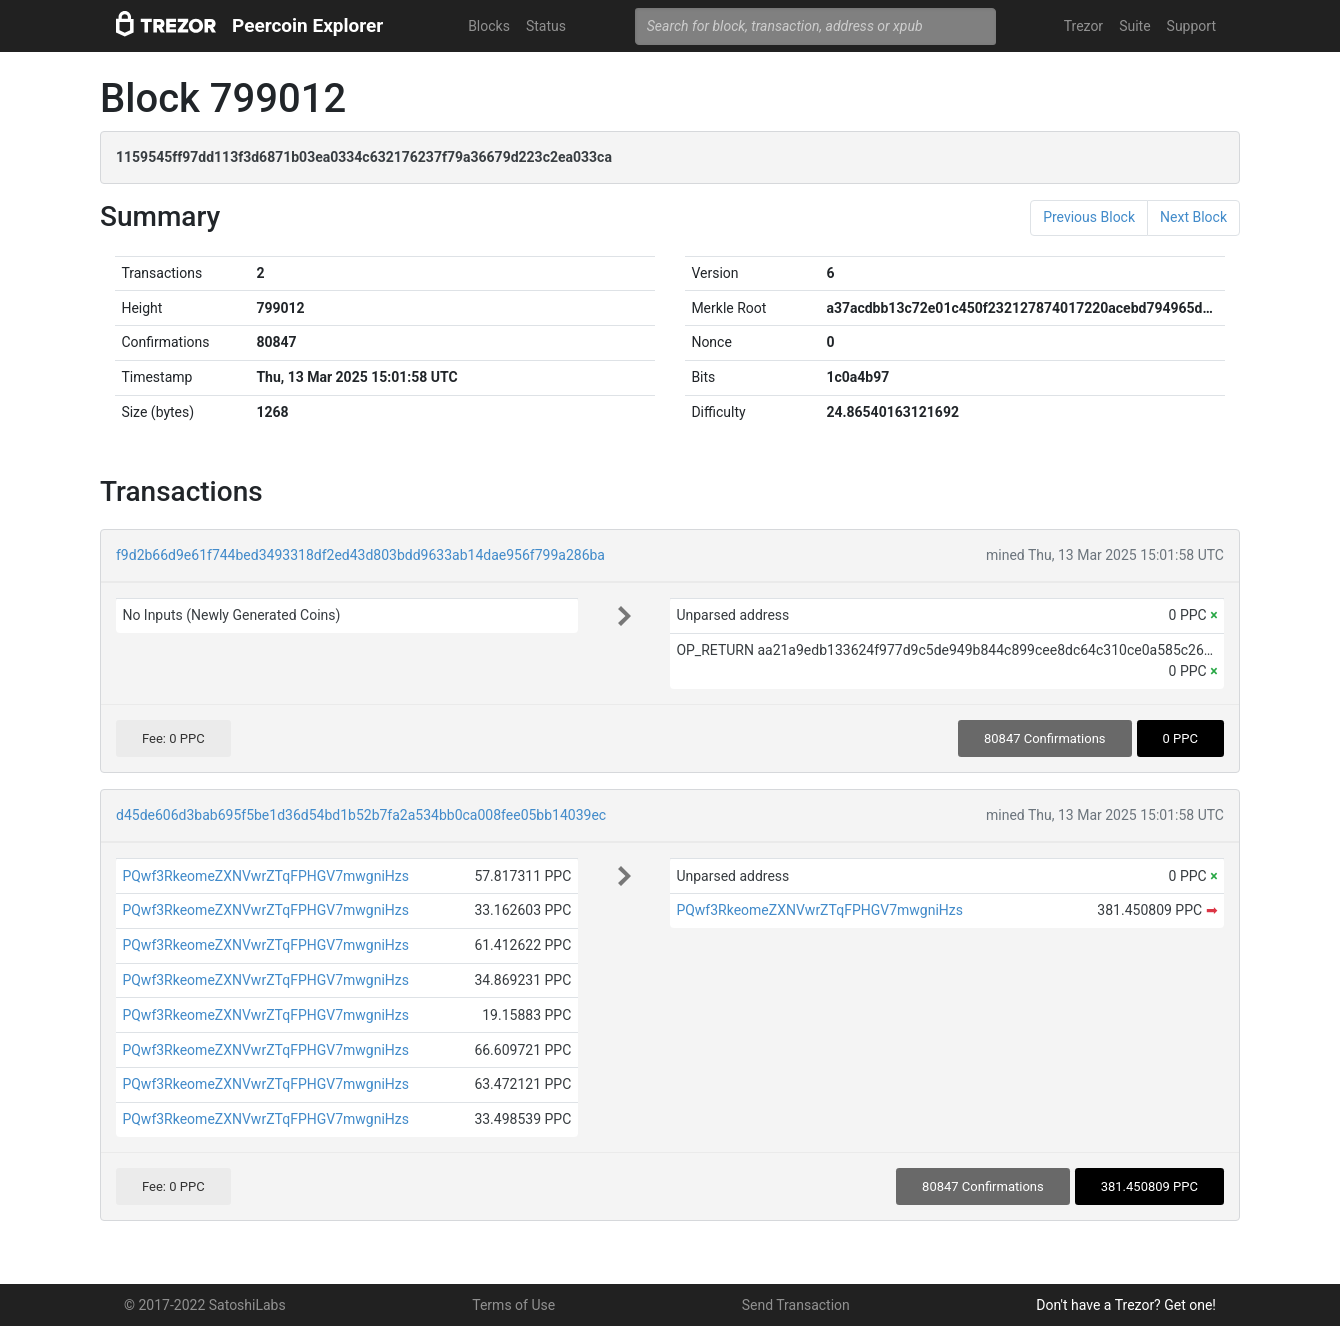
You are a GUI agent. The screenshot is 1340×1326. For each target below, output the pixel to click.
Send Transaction (796, 1305)
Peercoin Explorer (307, 25)
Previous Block (1089, 217)
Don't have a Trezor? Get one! (1126, 1305)
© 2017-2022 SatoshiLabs (205, 1305)
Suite (1134, 26)
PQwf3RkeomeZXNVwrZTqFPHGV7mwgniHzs (265, 876)
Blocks (489, 26)
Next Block (1193, 217)
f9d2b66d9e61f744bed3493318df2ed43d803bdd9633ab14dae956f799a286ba (360, 555)
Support (1191, 26)
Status (546, 26)
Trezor (1083, 26)
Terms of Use (513, 1305)
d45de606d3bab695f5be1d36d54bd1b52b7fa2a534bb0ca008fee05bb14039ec (361, 815)
